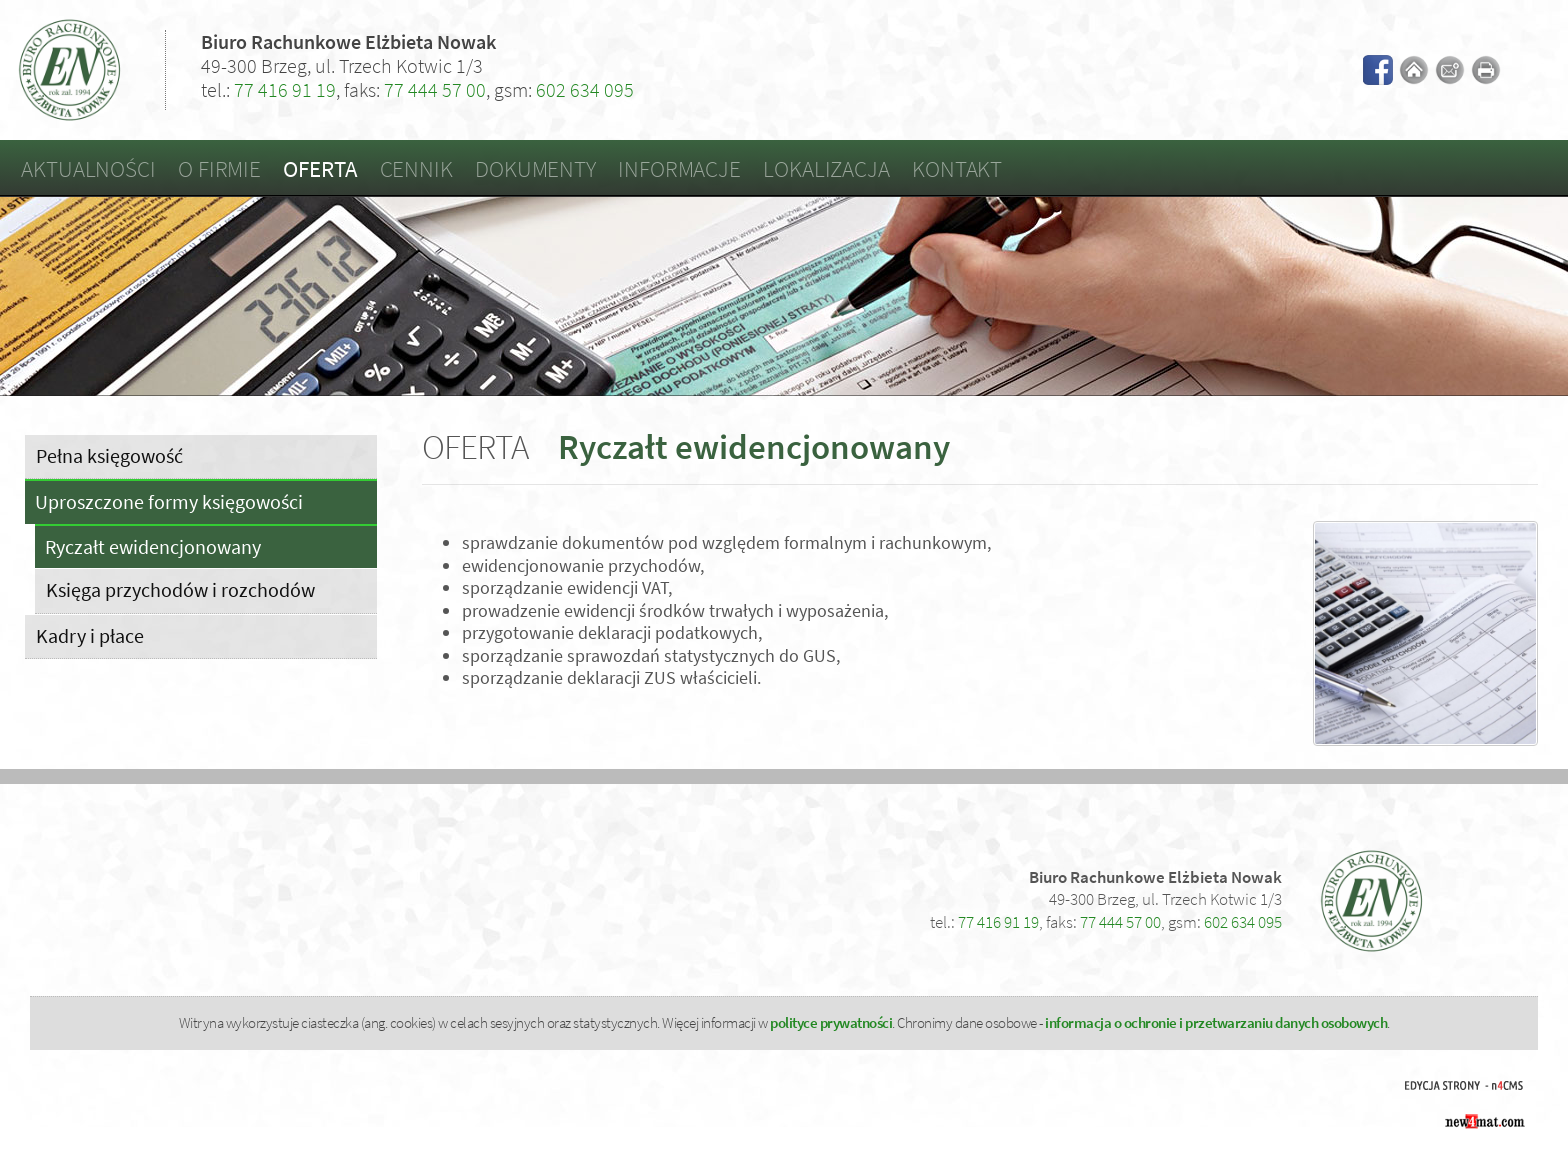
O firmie (219, 168)
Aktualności (88, 168)
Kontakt (957, 168)
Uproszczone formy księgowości (169, 502)
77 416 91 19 (285, 89)
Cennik (416, 168)
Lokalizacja (826, 168)
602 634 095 (585, 89)
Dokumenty (535, 168)
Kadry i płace (90, 635)
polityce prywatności (831, 1022)
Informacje (679, 168)
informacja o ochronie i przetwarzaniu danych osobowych (1216, 1022)
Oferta (320, 168)
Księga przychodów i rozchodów (180, 589)
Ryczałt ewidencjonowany (153, 547)
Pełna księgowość (109, 455)
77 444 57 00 (435, 89)
